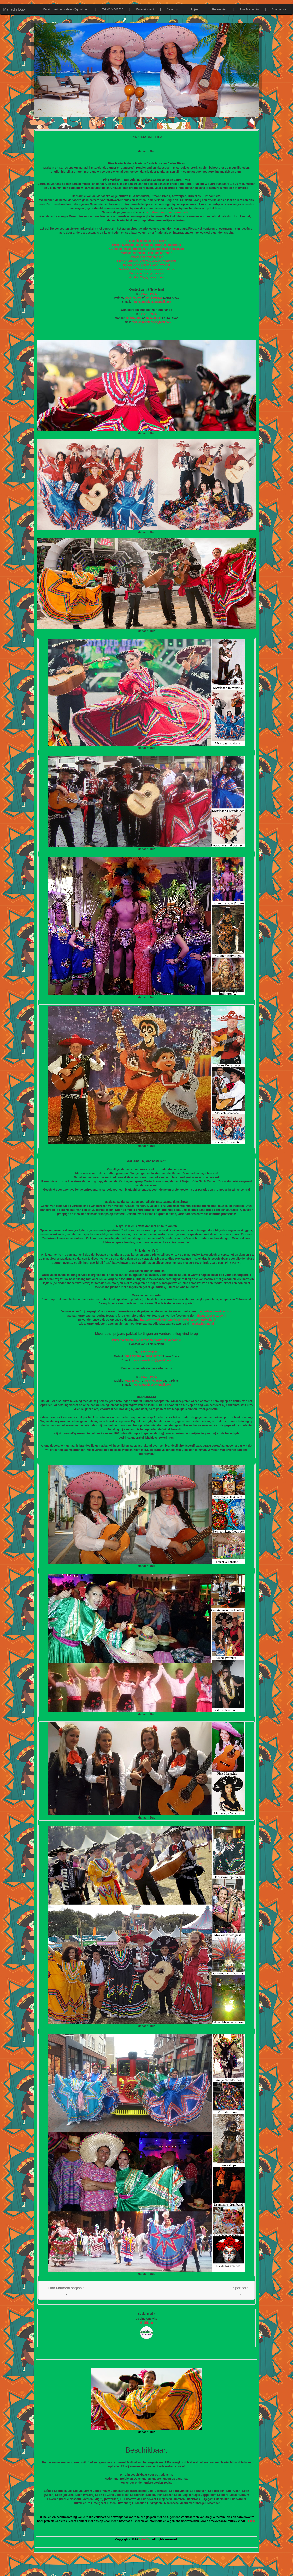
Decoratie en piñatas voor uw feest (146, 265)
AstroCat (145, 2539)
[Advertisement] (146, 2566)
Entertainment (145, 9)
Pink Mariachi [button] (249, 9)
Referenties (219, 9)
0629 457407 (133, 297)
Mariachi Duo (14, 9)
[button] (66, 2290)
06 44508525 (153, 318)
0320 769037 (149, 293)
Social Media (146, 2313)
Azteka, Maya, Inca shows (146, 277)
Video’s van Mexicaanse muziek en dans (146, 269)
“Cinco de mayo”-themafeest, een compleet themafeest (146, 248)
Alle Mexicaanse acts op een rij (146, 240)
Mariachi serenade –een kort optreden (146, 253)
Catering (172, 9)
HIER (251, 2521)
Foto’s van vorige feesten (146, 273)
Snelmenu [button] (279, 9)
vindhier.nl (146, 2322)
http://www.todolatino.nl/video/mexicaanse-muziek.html (177, 1319)
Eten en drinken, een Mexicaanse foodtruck (146, 261)
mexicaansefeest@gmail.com (152, 301)
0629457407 (133, 318)
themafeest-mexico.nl (211, 1315)
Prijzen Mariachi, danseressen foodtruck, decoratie (146, 244)
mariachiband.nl (203, 1323)
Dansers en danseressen (146, 257)
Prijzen (195, 9)
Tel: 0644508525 (112, 9)
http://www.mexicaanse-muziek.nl (168, 212)
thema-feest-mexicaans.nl (215, 1311)
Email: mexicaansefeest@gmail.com (66, 9)
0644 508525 (153, 297)
